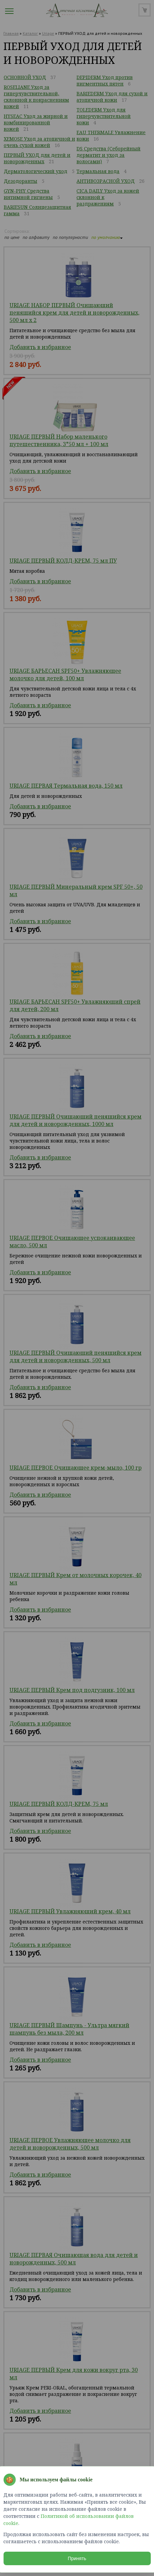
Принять (77, 2558)
